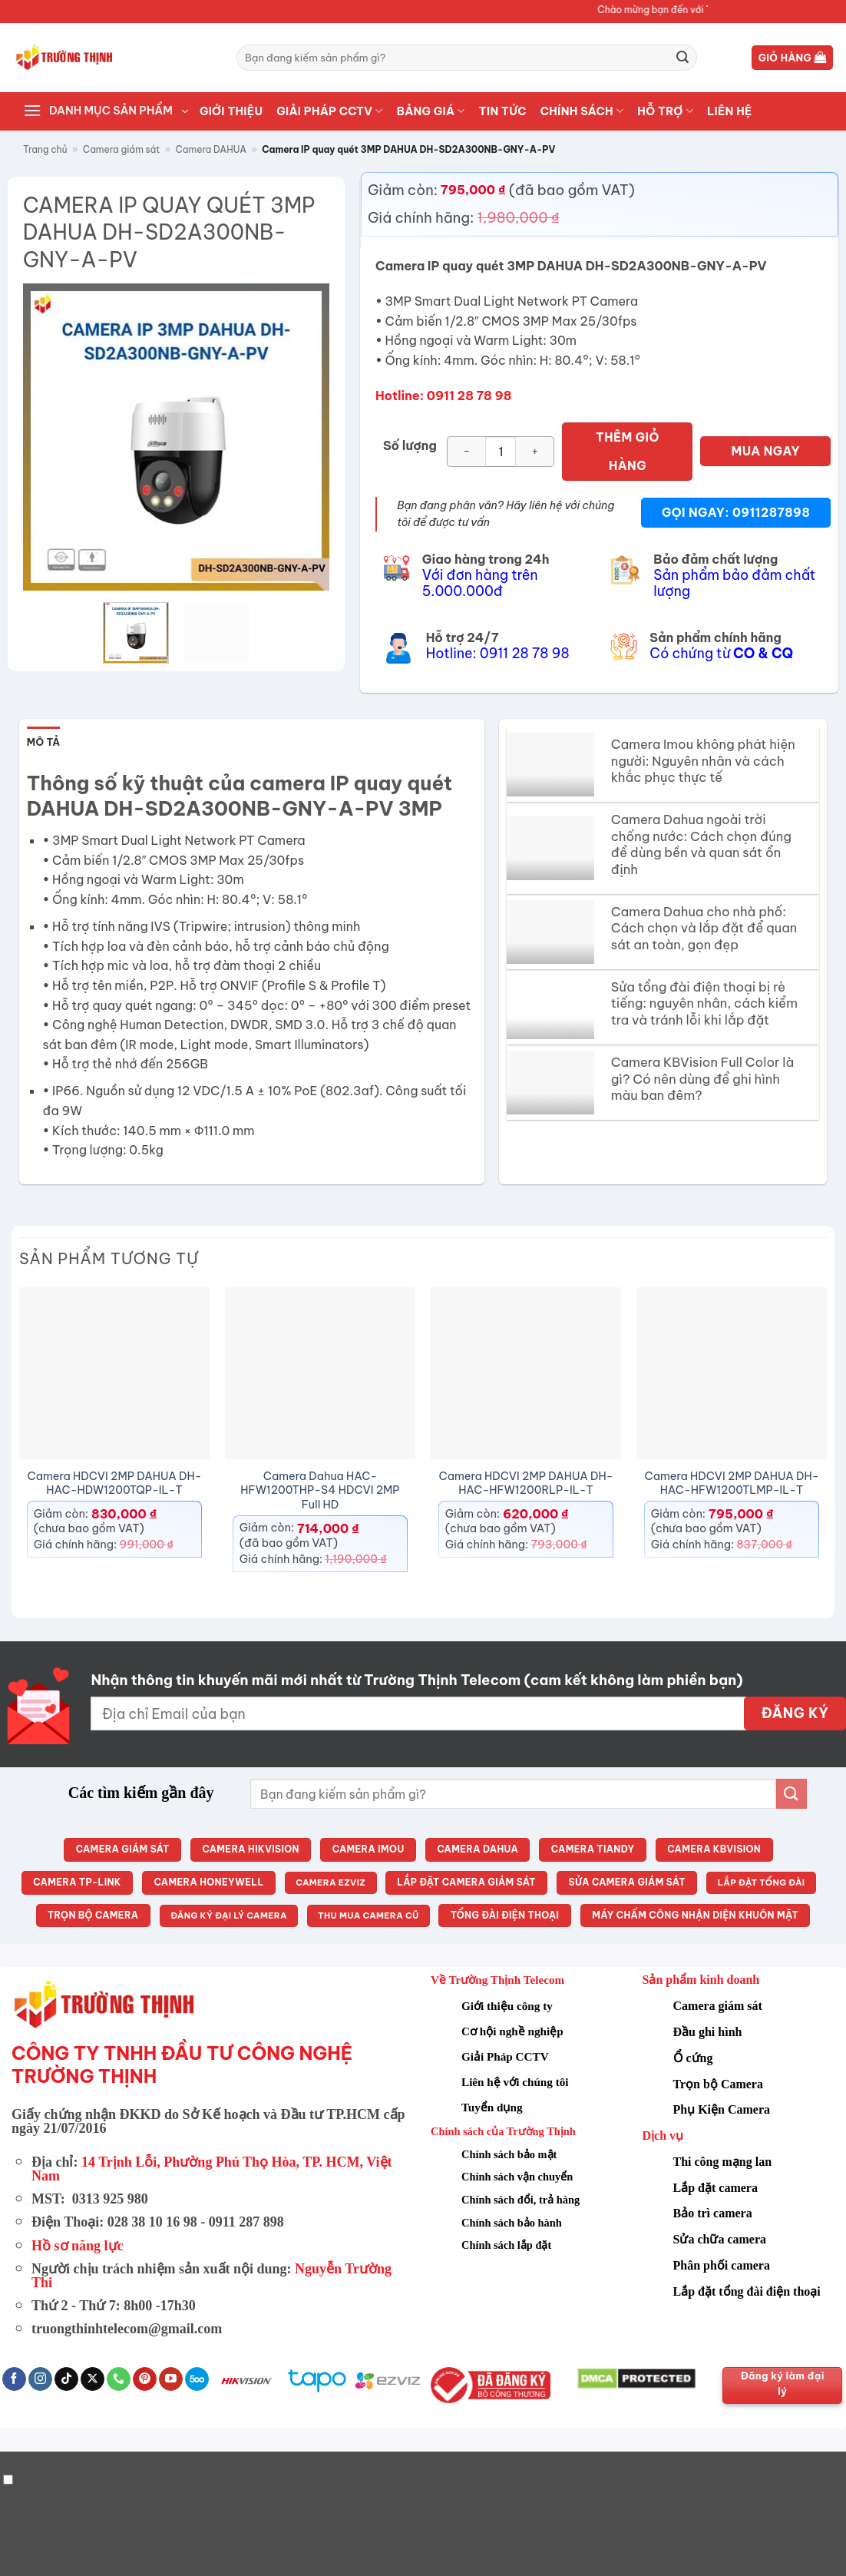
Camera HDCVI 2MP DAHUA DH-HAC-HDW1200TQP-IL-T (115, 1483)
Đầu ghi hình (707, 2031)
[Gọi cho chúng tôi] (119, 2379)
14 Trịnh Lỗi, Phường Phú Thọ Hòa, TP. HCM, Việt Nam (211, 2169)
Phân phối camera (721, 2265)
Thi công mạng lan (722, 2161)
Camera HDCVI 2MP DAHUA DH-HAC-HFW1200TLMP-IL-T (732, 1483)
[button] (793, 58)
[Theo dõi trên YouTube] (171, 2379)
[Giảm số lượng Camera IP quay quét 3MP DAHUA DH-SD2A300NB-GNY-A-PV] (466, 451)
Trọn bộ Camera (718, 2084)
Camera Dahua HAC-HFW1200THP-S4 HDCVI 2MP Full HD (319, 1490)
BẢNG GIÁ (431, 111)
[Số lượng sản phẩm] (500, 451)
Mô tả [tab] (44, 742)
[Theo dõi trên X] (92, 2379)
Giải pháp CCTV (329, 111)
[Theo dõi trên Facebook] (14, 2379)
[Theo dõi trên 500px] (197, 2379)
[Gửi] (682, 58)
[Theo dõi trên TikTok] (66, 2379)
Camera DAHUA (210, 149)
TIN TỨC (503, 111)
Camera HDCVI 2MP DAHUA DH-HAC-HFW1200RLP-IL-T (526, 1483)
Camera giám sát (121, 149)
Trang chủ (45, 149)
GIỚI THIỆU (231, 111)
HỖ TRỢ (665, 111)
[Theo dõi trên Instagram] (40, 2379)
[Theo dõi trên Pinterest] (145, 2379)
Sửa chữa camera (720, 2239)
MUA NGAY (766, 451)
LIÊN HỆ (729, 111)
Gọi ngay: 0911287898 (736, 512)
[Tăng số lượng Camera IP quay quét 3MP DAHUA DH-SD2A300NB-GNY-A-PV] (535, 451)
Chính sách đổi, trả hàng (520, 2200)
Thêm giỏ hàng (627, 451)
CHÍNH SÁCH (582, 111)
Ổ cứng (693, 2057)
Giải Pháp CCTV (505, 2056)
